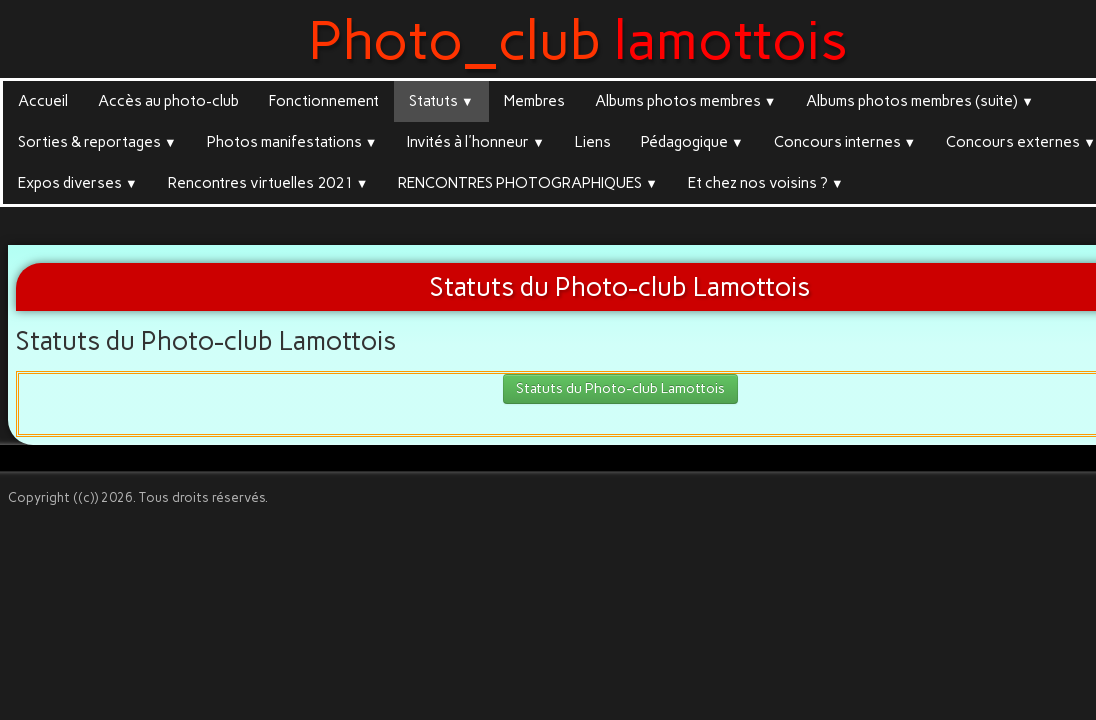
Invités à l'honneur (476, 142)
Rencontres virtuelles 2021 (268, 183)
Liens (593, 142)
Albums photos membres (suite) (920, 101)
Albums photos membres (686, 101)
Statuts (441, 101)
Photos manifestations (292, 142)
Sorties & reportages (97, 142)
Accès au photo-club (168, 101)
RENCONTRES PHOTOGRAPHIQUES (528, 183)
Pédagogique (692, 142)
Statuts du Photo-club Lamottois (620, 388)
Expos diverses (78, 183)
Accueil (43, 101)
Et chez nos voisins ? (766, 183)
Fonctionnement (324, 101)
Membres (534, 101)
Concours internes (845, 142)
